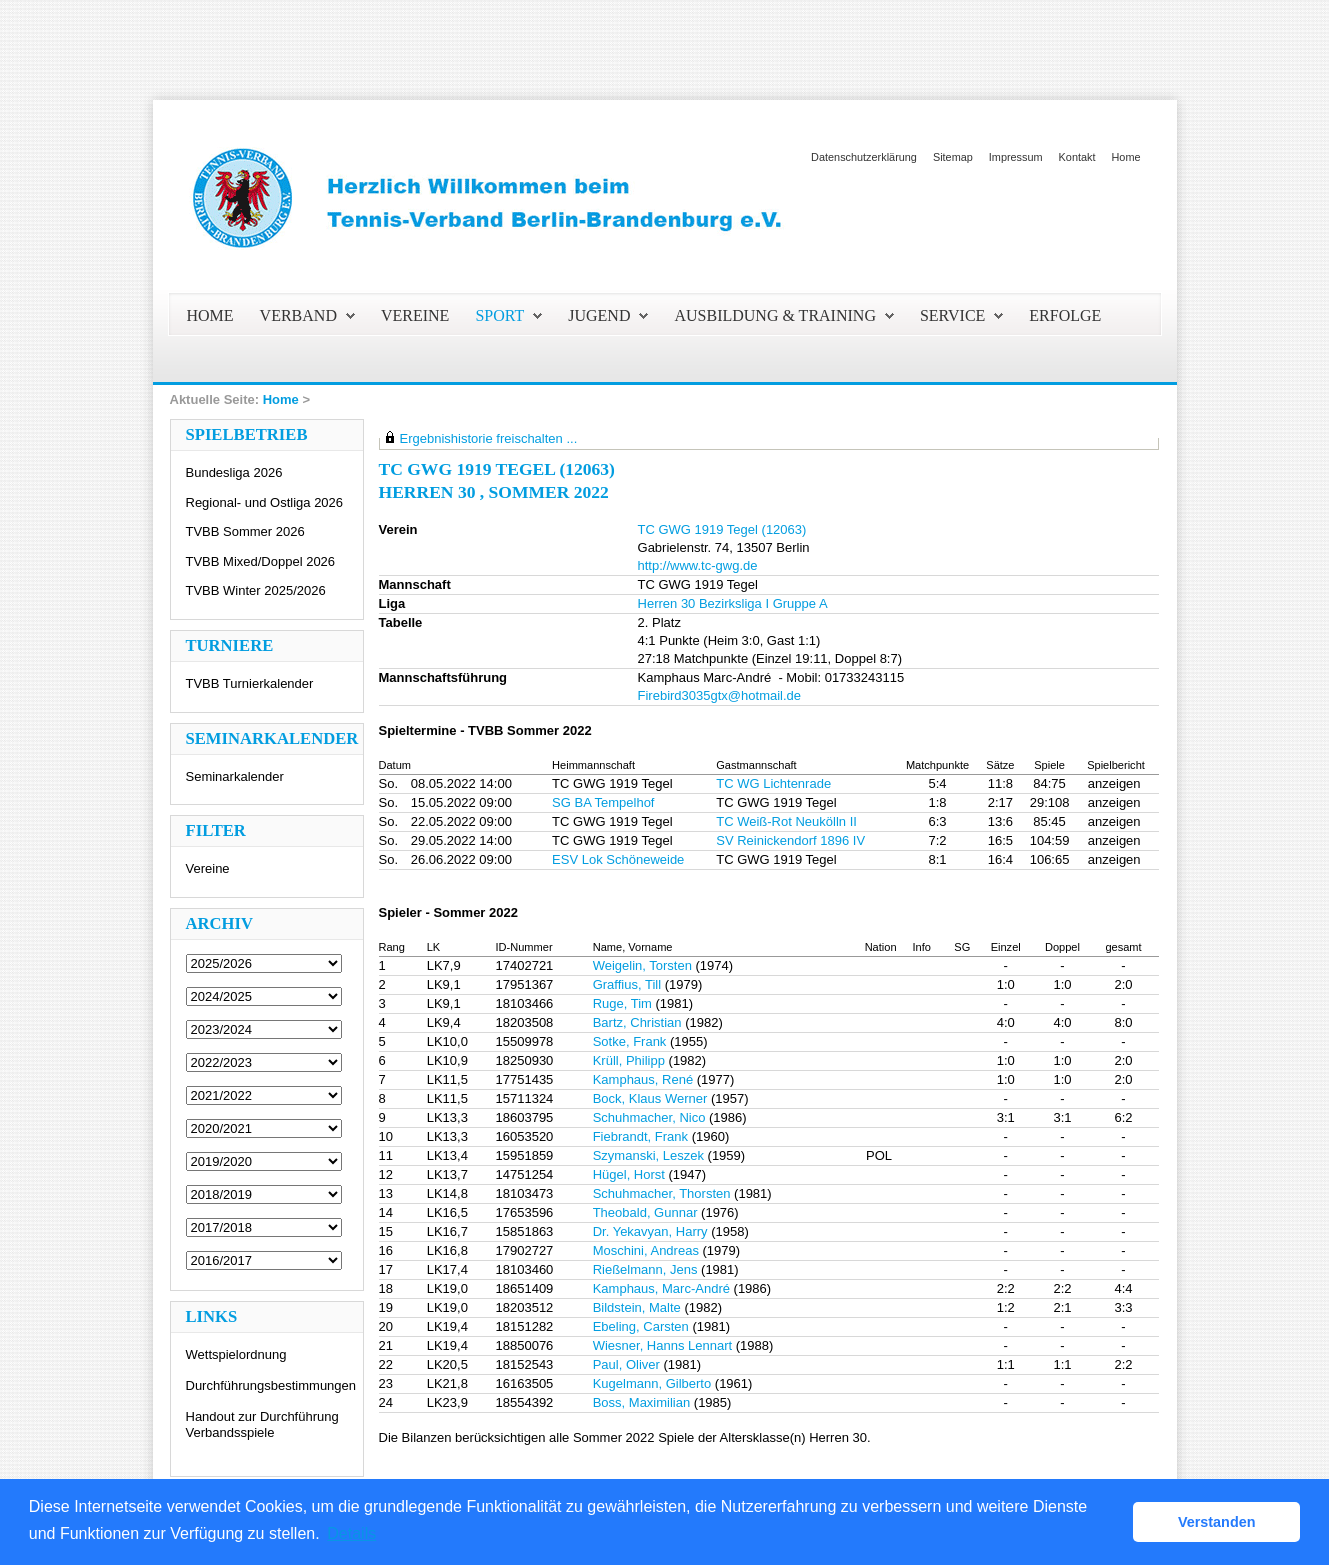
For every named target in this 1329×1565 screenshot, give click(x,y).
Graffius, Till (627, 984)
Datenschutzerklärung (864, 157)
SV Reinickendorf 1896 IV (790, 840)
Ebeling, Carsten (641, 1326)
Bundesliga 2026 (234, 472)
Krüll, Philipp (629, 1060)
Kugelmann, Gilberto (652, 1383)
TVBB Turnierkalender (250, 683)
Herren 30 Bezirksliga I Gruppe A (733, 603)
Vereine (208, 868)
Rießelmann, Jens (645, 1269)
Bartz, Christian (637, 1022)
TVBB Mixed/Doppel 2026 (261, 561)
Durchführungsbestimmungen (271, 1385)
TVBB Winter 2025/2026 (256, 590)
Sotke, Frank (630, 1041)
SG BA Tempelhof (603, 802)
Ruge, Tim (622, 1003)
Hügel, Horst (629, 1174)
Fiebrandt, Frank (640, 1136)
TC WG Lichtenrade (773, 783)
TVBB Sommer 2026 (245, 531)
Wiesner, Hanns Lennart (662, 1345)
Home (1125, 157)
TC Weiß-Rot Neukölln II (786, 821)
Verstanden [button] (1217, 1522)
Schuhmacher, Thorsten (662, 1193)
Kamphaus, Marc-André (661, 1288)
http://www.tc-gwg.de (698, 565)
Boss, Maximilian (642, 1402)
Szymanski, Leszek (648, 1155)
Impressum (1016, 157)
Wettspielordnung (236, 1354)
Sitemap (953, 157)
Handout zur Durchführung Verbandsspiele (262, 1424)
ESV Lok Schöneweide (618, 859)
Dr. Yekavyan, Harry (650, 1231)
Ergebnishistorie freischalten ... (489, 438)
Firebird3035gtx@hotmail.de (720, 695)
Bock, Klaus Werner (650, 1098)
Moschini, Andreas (646, 1250)
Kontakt (1077, 157)
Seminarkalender (235, 776)
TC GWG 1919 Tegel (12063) (722, 529)
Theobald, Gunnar (645, 1212)
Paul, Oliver (626, 1364)
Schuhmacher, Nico (649, 1117)
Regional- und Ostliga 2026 (265, 502)
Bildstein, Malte (637, 1307)
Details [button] (351, 1533)
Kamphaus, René (643, 1079)
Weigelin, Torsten (642, 965)
